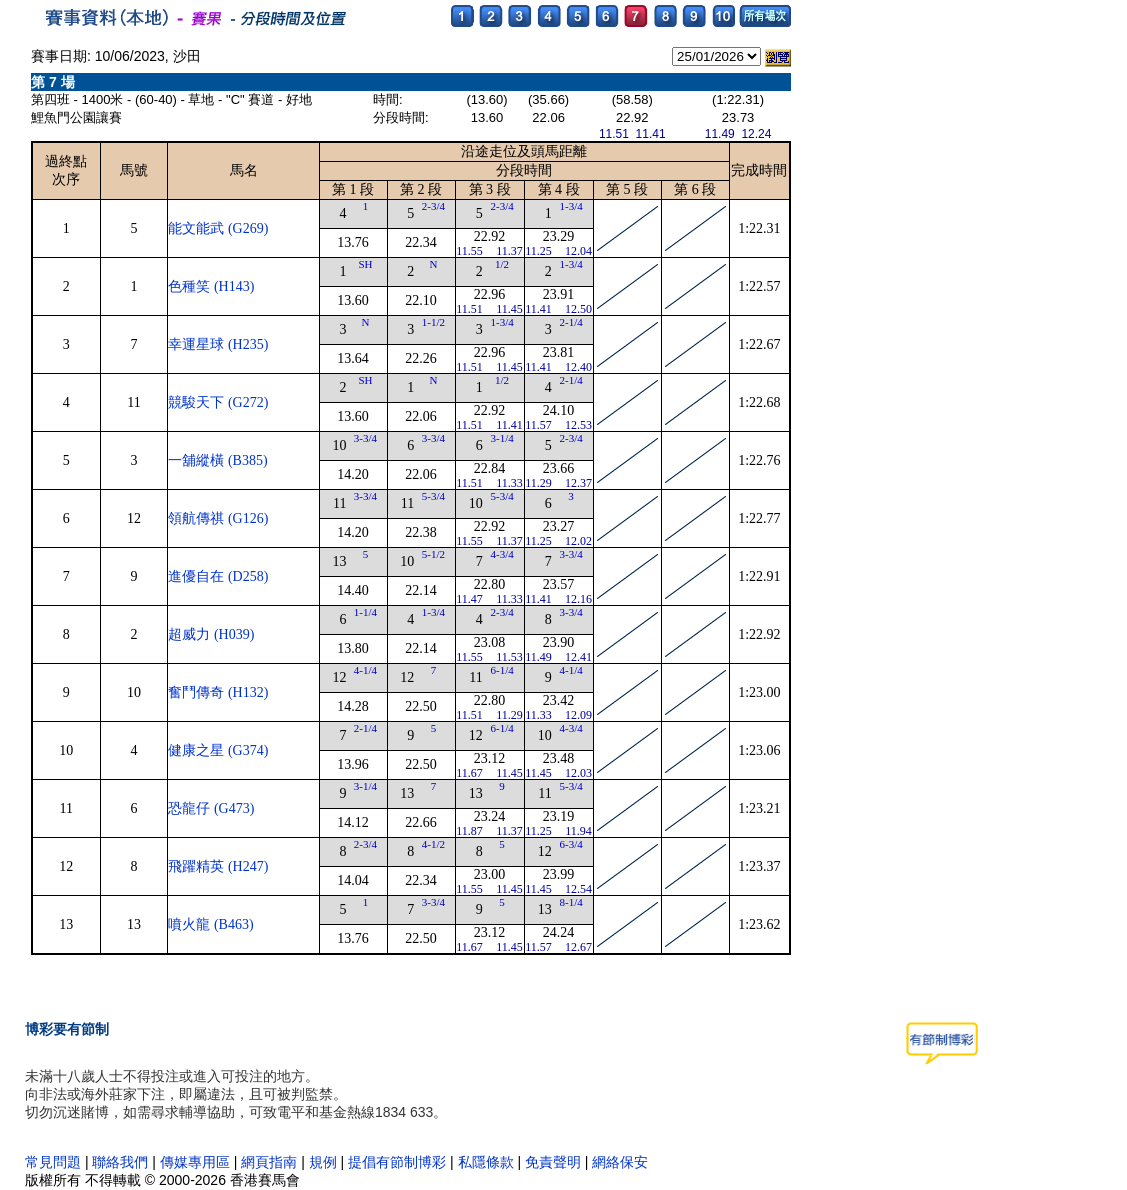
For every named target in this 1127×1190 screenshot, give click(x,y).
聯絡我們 (120, 1162)
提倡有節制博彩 (397, 1162)
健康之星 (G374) (218, 750)
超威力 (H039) (211, 634)
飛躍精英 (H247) (218, 866)
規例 (323, 1162)
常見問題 (53, 1162)
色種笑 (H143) (211, 286)
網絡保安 (620, 1162)
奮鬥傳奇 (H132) (218, 692)
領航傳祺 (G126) (218, 518)
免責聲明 (553, 1162)
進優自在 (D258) (218, 576)
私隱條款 (486, 1162)
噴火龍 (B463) (210, 924)
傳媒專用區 (197, 1162)
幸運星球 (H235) (218, 344)
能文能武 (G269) (218, 228)
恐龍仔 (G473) (211, 808)
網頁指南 (269, 1162)
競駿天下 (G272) (218, 402)
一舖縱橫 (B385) (217, 460)
